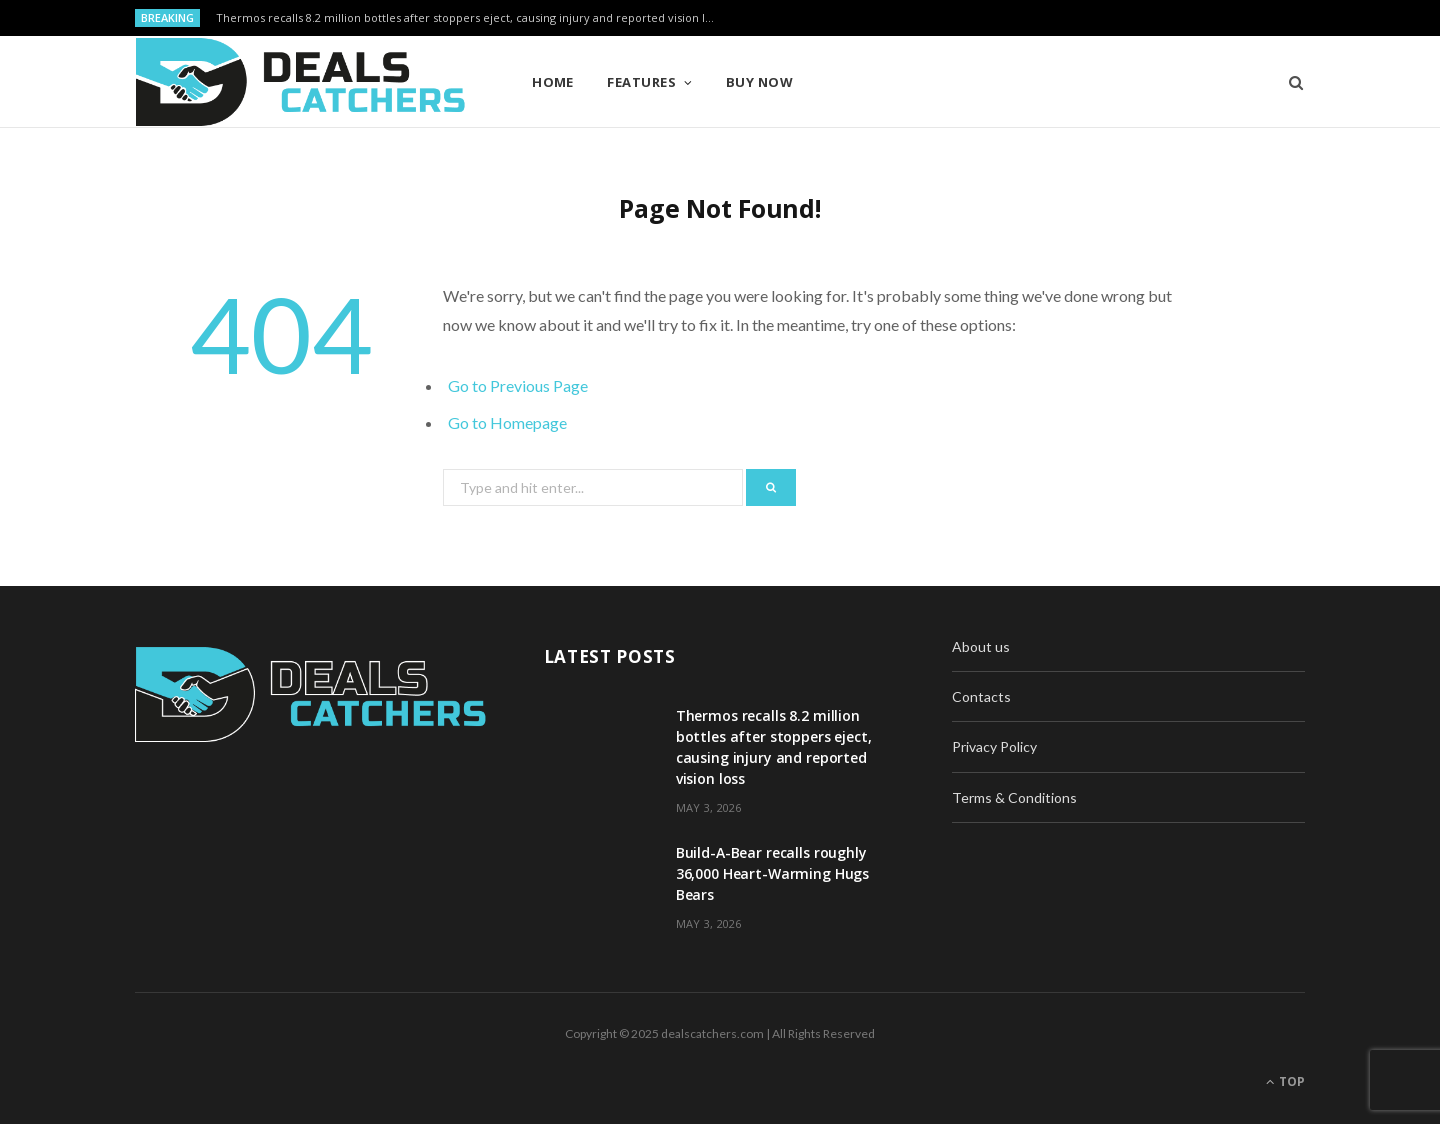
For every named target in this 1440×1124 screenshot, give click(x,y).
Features (641, 82)
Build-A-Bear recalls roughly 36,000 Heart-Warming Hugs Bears (773, 873)
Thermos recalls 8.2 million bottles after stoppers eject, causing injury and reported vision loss (469, 18)
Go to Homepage (507, 422)
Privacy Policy (994, 746)
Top (1285, 1081)
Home (553, 82)
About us (981, 646)
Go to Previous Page (518, 385)
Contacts (981, 696)
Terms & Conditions (1014, 797)
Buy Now (759, 82)
